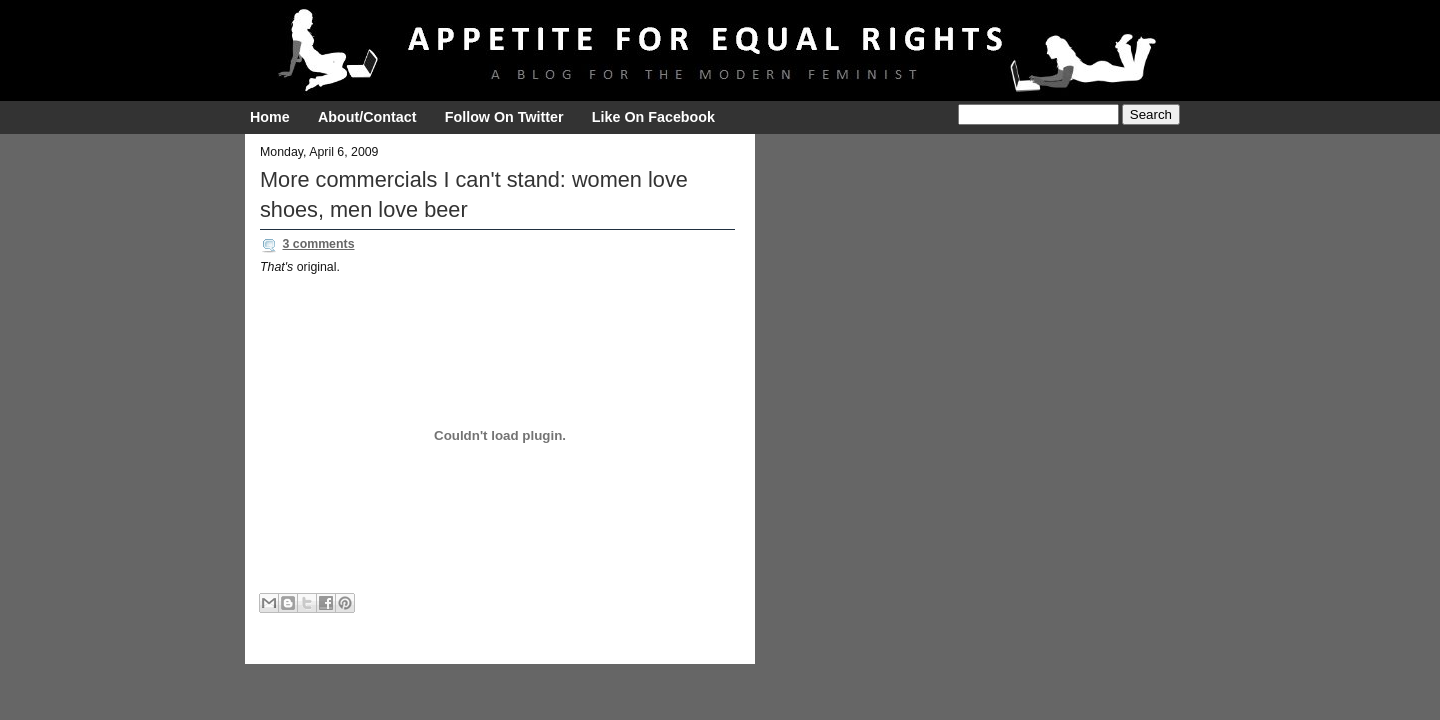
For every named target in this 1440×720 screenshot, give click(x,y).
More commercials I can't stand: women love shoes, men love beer (474, 194)
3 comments (318, 244)
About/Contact (367, 117)
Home (270, 117)
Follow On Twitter (504, 117)
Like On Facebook (653, 117)
